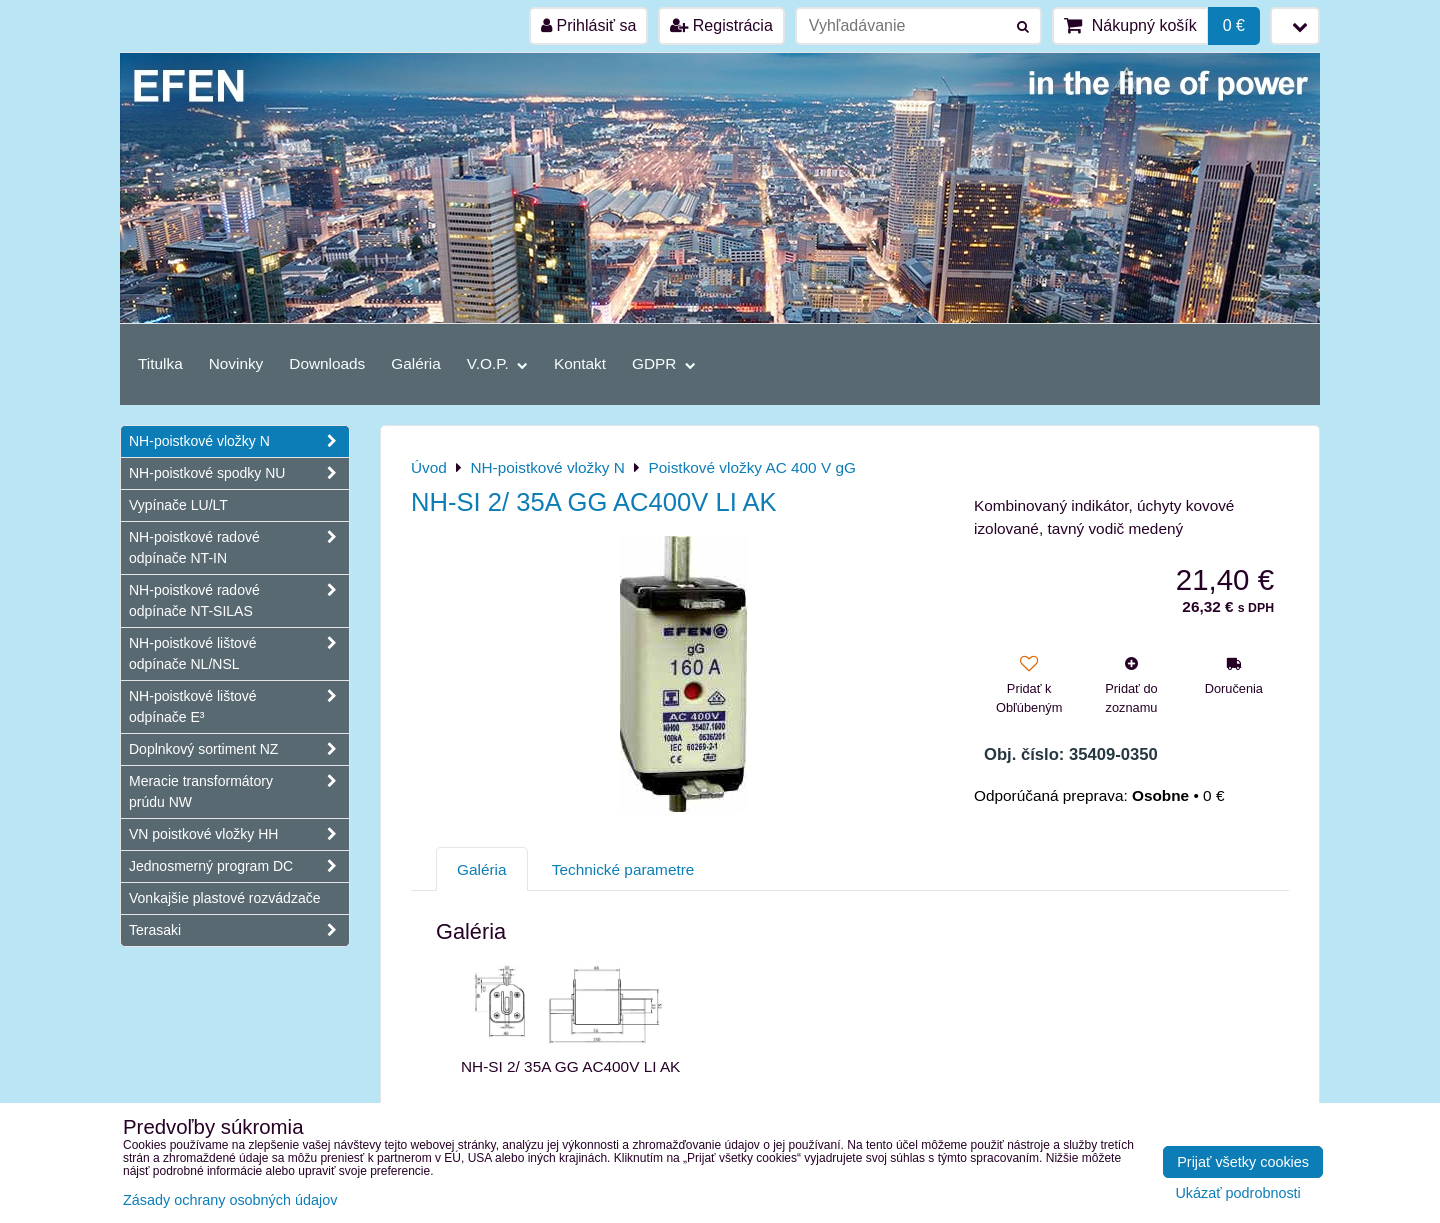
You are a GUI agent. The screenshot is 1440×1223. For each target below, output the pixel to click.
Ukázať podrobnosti (1237, 1193)
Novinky (236, 363)
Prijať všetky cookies (1243, 1162)
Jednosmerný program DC (239, 866)
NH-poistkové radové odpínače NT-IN (239, 548)
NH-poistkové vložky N (239, 441)
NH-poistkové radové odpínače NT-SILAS (239, 601)
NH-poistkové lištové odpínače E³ (239, 707)
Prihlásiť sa (588, 25)
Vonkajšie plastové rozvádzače (224, 898)
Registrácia (721, 25)
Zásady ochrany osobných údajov (230, 1200)
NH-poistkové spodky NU (239, 473)
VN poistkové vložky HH (239, 834)
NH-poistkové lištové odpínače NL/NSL (239, 654)
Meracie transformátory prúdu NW (239, 792)
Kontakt (580, 363)
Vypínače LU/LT (178, 505)
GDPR (664, 363)
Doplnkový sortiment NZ (239, 749)
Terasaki (239, 930)
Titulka (160, 363)
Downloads (327, 363)
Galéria (416, 363)
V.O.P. (497, 363)
